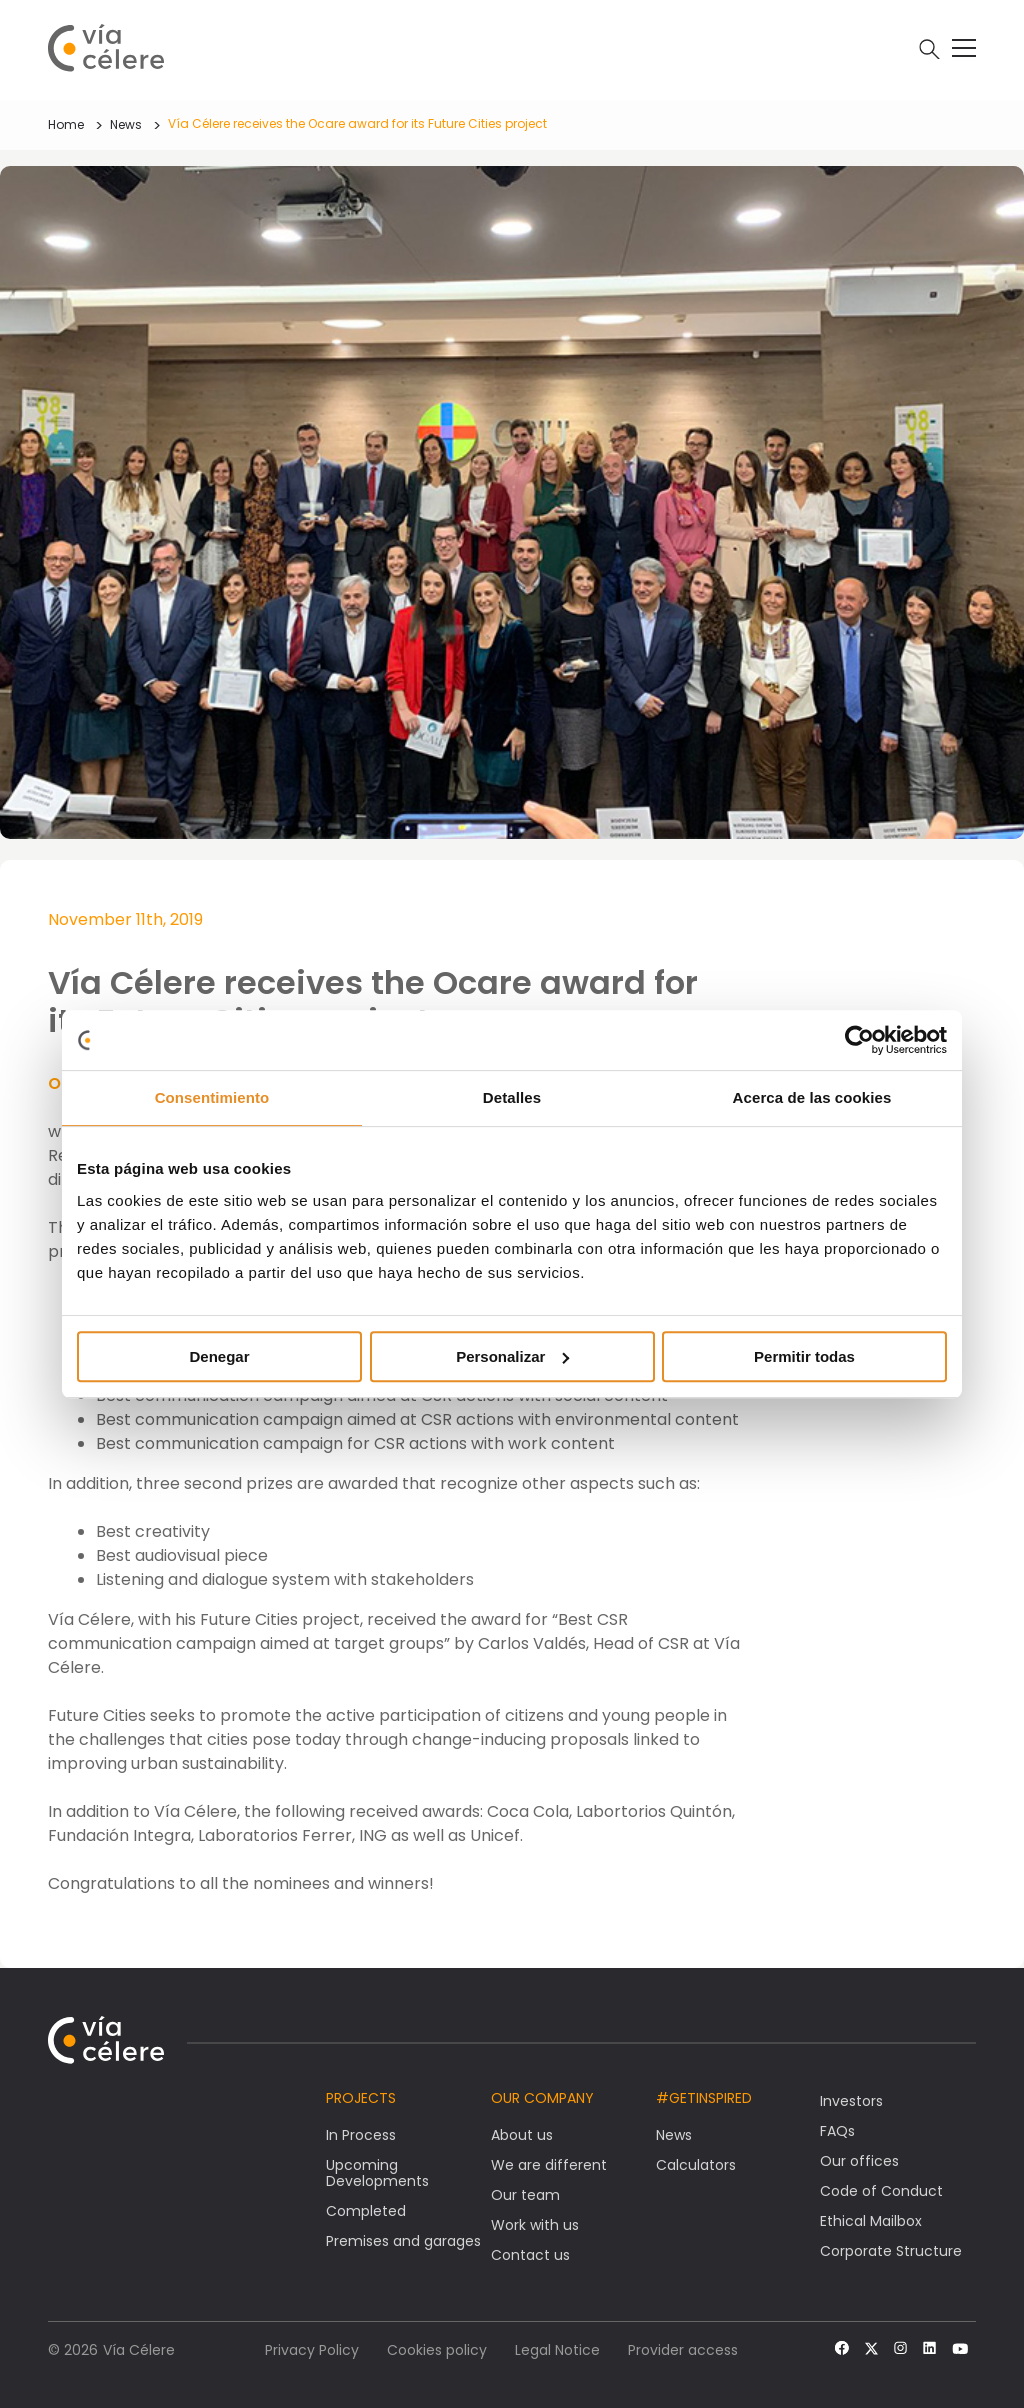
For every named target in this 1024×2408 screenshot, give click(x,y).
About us (522, 2135)
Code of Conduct (881, 2191)
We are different (549, 2165)
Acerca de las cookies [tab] (812, 1097)
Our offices (859, 2161)
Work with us (535, 2225)
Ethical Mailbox (871, 2221)
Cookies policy (437, 2350)
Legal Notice (557, 2350)
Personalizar (512, 1356)
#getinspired (704, 2098)
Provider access (683, 2350)
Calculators (696, 2165)
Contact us (530, 2255)
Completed (366, 2211)
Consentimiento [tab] (212, 1097)
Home (66, 124)
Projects (361, 2098)
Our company (542, 2098)
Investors (851, 2101)
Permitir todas (804, 1356)
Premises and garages (403, 2241)
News (126, 124)
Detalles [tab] (512, 1097)
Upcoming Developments (377, 2173)
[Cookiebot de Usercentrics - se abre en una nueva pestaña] (859, 1040)
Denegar (219, 1356)
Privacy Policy (312, 2350)
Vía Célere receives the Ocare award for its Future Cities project (357, 123)
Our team (525, 2195)
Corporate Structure (891, 2251)
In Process (361, 2135)
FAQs (837, 2131)
